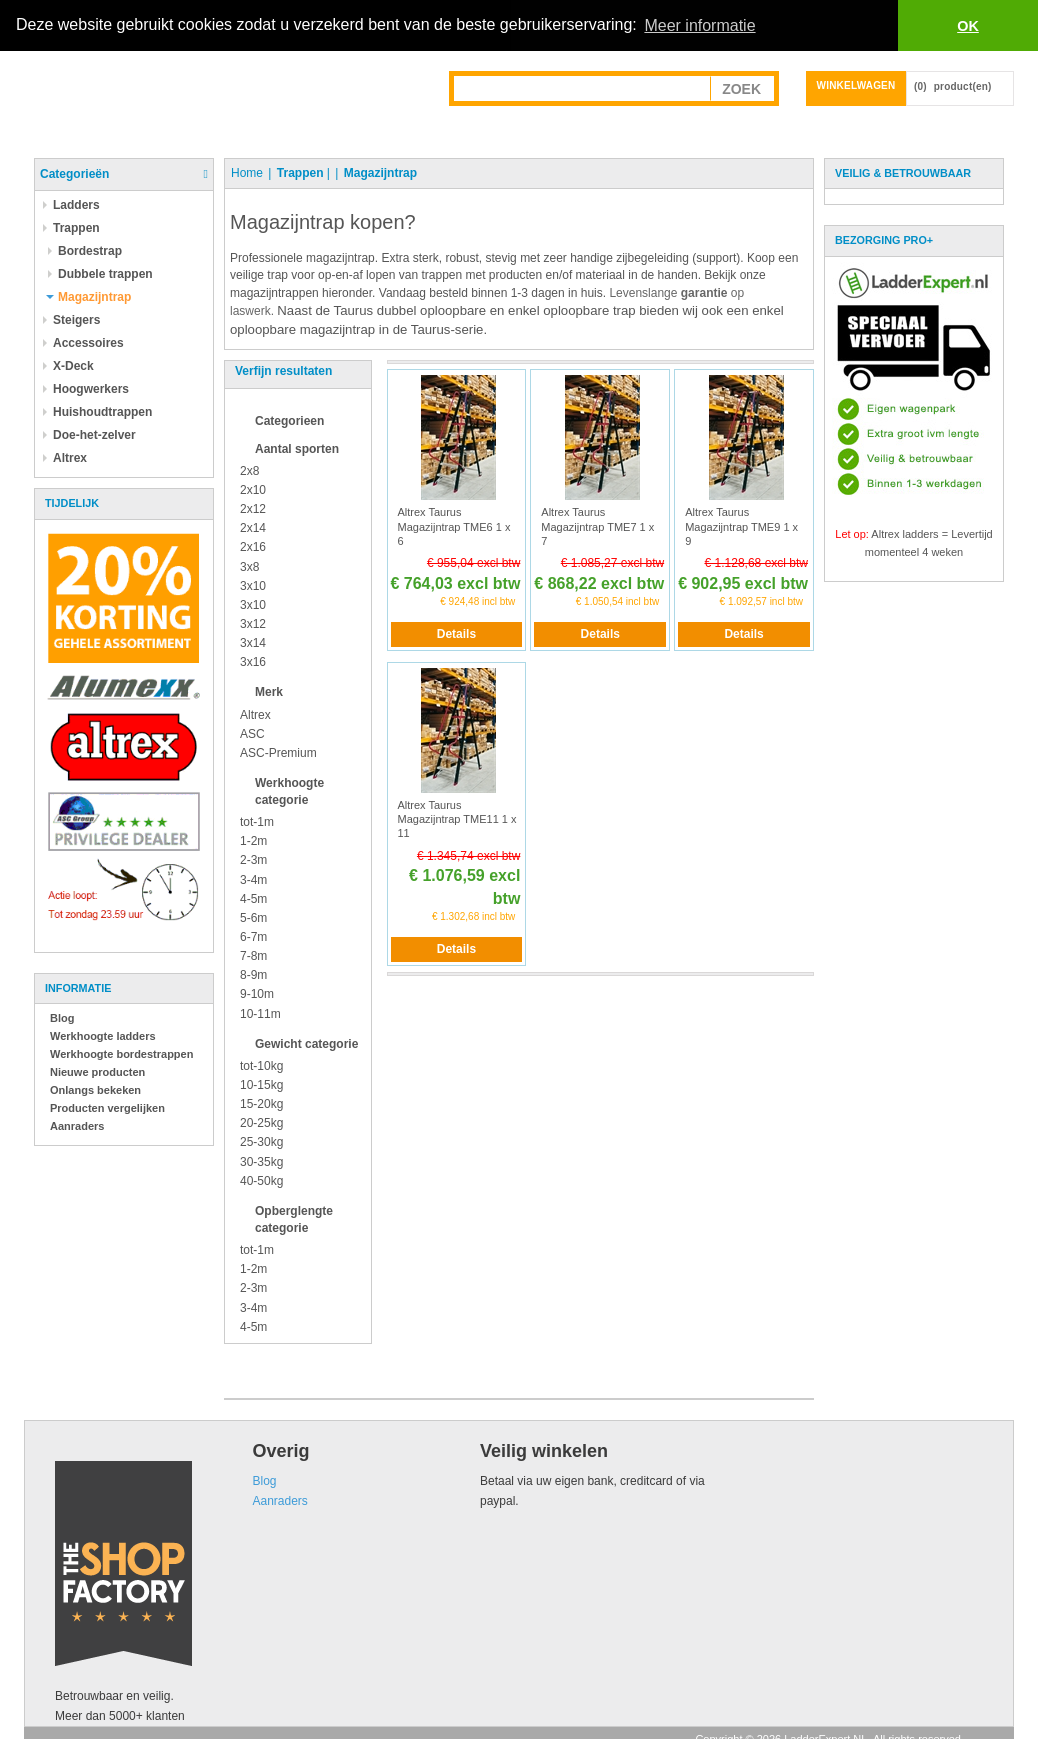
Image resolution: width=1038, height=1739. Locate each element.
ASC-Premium (278, 752)
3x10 (253, 585)
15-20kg (261, 1104)
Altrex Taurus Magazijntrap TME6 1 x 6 (454, 526)
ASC (252, 733)
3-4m (253, 879)
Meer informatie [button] (699, 25)
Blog (62, 1017)
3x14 (253, 643)
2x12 (253, 509)
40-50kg (261, 1180)
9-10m (257, 994)
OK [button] (968, 26)
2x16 (253, 547)
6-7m (253, 937)
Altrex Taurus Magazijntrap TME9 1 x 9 (741, 526)
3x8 (249, 566)
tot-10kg (261, 1065)
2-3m (253, 860)
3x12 (253, 623)
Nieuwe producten (97, 1071)
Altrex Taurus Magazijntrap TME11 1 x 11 (457, 818)
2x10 (253, 489)
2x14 (253, 528)
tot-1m (257, 822)
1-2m (253, 841)
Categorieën (74, 173)
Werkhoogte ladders (103, 1035)
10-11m (260, 1013)
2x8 (249, 470)
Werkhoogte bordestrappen (121, 1053)
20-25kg (261, 1123)
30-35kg (261, 1161)
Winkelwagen (856, 84)
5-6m (253, 917)
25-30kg (261, 1142)
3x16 (253, 662)
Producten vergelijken (107, 1107)
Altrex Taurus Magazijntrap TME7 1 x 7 (597, 526)
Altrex (255, 714)
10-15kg (261, 1085)
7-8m (253, 956)
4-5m (253, 898)
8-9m (253, 975)
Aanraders (77, 1125)
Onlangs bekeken (95, 1089)
